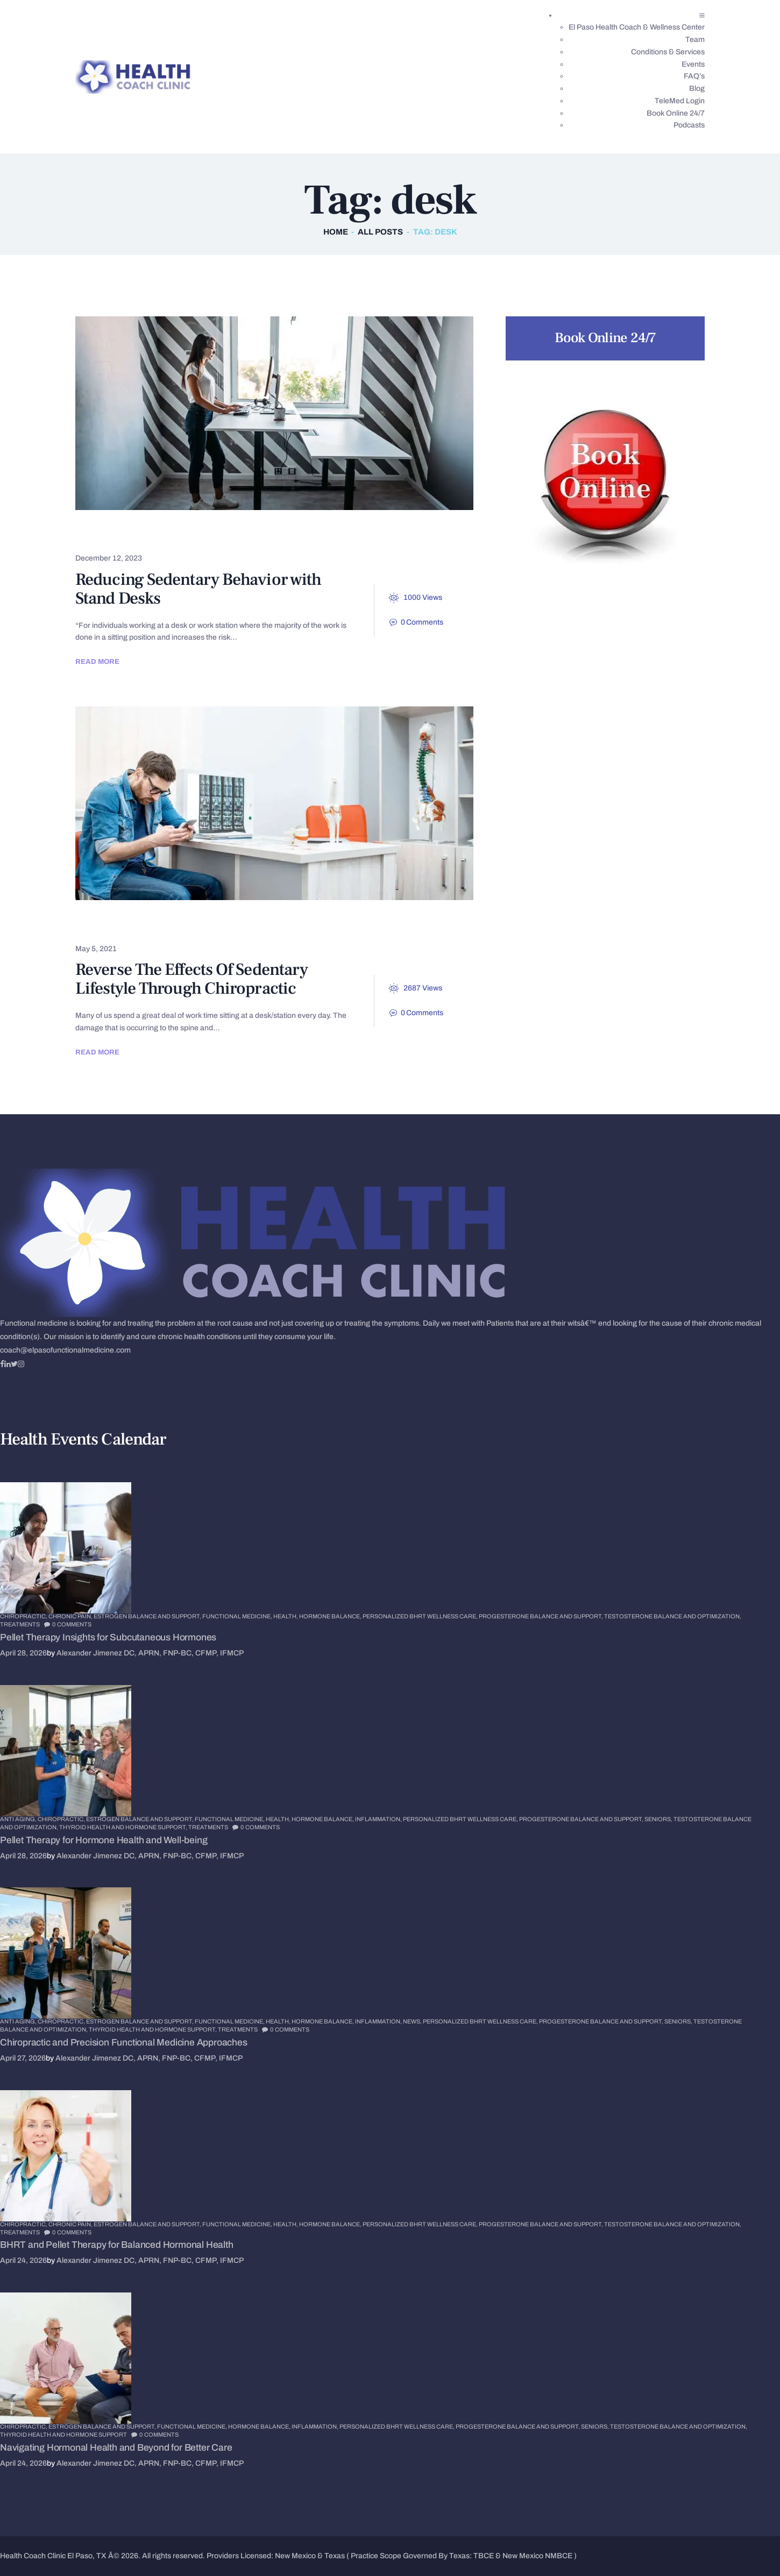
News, (413, 2021)
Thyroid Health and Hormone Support (63, 2434)
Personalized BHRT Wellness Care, (421, 1616)
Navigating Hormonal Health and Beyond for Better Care (116, 2448)
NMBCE (558, 2556)
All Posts (380, 232)
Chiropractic (118, 925)
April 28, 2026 (23, 1653)
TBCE (483, 2556)
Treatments (20, 1624)
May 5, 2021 (96, 949)
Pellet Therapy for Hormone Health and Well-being (103, 1840)
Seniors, (658, 1819)
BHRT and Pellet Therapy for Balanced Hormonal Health (116, 2245)
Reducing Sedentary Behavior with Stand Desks (198, 589)
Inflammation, (379, 1819)
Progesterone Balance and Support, (541, 1616)
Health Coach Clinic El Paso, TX (53, 2556)
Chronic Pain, (71, 1616)
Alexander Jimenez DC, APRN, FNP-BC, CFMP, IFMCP (150, 1653)
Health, (286, 1616)
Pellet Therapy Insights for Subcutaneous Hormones (108, 1637)
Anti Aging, (19, 1819)
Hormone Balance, (331, 1616)
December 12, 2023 (108, 558)
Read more (97, 661)
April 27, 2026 (23, 2058)
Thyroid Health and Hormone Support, (123, 1827)
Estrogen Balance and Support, (148, 1616)
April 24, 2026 (23, 2260)
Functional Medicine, (237, 1616)
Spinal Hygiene (189, 534)
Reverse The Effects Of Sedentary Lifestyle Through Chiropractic (191, 979)
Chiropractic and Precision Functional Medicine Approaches (123, 2042)
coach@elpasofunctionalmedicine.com (65, 1350)
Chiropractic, (24, 1616)
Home (335, 232)
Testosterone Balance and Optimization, (672, 1616)
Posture (107, 534)
